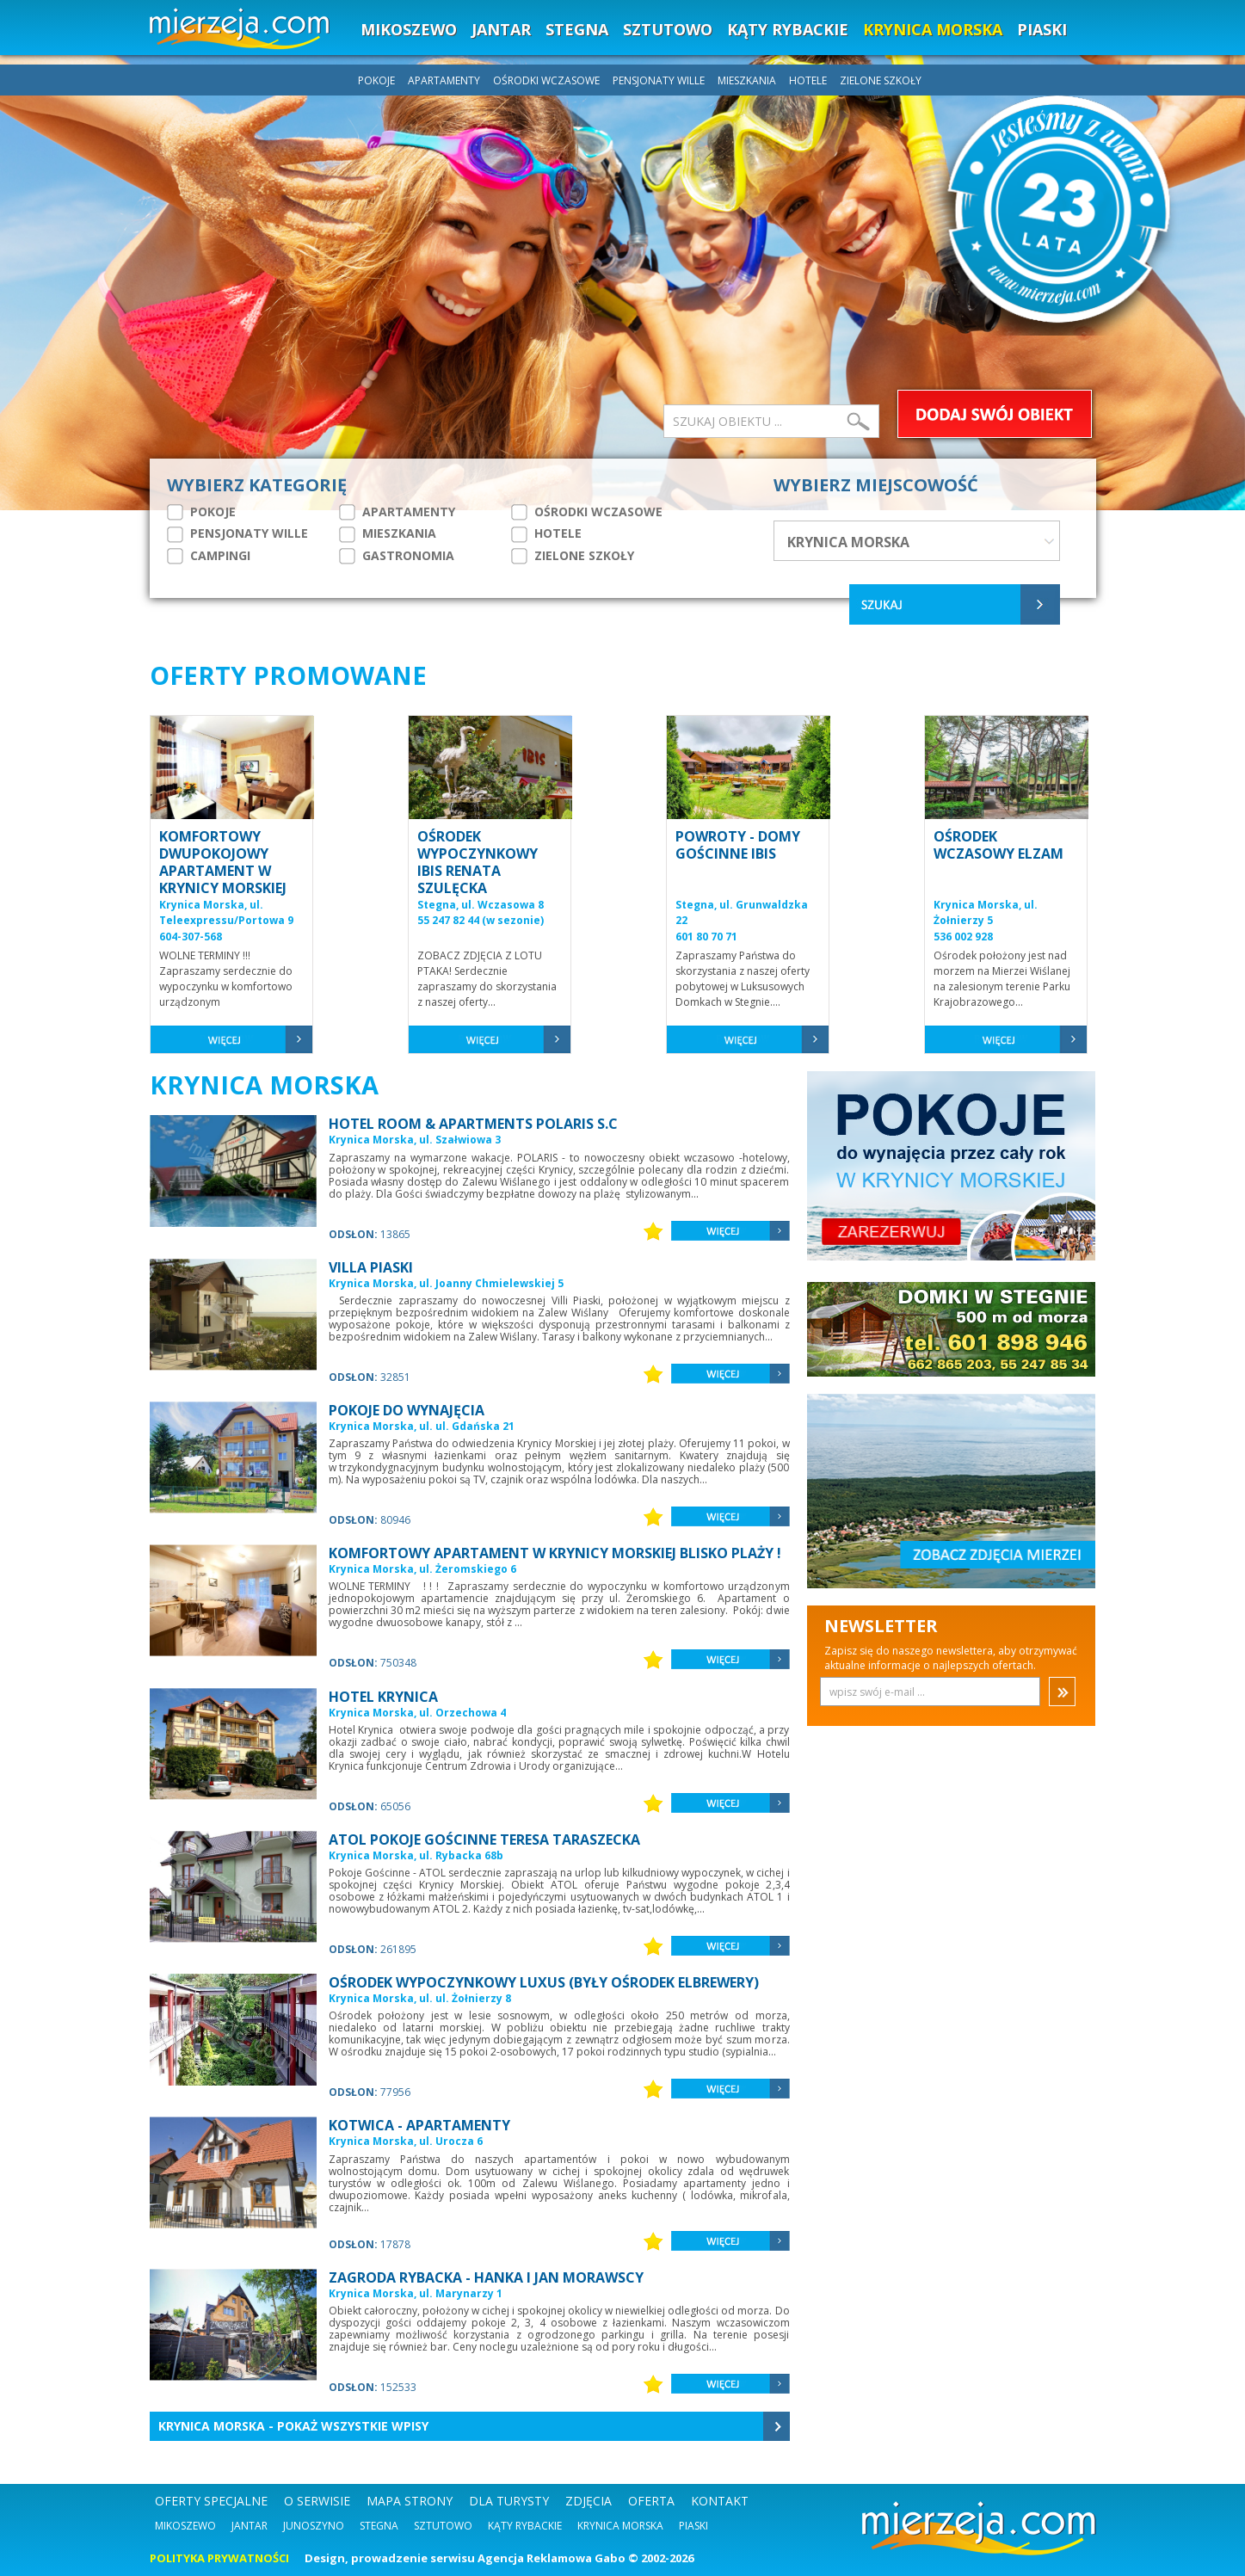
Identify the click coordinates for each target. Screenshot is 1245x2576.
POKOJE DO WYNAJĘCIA (406, 1410)
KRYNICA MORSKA (932, 29)
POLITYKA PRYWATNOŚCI (219, 2558)
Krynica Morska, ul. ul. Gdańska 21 (422, 1426)
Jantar (249, 2525)
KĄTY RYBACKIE (787, 29)
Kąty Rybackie (525, 2525)
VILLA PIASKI (371, 1267)
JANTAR (501, 29)
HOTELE (809, 80)
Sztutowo (443, 2525)
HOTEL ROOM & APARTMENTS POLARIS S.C (473, 1123)
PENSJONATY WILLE (660, 80)
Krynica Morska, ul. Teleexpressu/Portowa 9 (226, 912)
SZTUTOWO (667, 29)
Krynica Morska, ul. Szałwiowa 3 (415, 1139)
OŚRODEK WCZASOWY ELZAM (998, 845)
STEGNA (576, 29)
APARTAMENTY (445, 80)
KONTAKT (720, 2501)
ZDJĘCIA (588, 2501)
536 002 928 (963, 936)
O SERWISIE (317, 2501)
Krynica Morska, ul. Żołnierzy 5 (986, 912)
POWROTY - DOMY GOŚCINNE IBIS (737, 845)
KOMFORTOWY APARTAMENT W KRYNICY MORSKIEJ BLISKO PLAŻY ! (555, 1553)
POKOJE (378, 80)
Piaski (693, 2525)
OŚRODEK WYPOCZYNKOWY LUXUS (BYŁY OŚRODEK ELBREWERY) (544, 1982)
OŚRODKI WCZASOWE (547, 80)
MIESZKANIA (748, 80)
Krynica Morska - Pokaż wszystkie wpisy (293, 2426)
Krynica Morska (620, 2525)
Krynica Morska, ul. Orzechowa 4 (417, 1712)
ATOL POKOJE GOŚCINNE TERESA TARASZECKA (484, 1839)
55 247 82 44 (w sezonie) (480, 920)
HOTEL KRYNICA (383, 1696)
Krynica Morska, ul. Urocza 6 (406, 2141)
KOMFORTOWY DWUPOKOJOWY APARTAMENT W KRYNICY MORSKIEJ (223, 862)
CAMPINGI (208, 555)
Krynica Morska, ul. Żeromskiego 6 (422, 1569)
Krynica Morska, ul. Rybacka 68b (416, 1855)
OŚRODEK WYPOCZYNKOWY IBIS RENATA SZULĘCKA (477, 862)
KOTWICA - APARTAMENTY (419, 2125)
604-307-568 (190, 936)
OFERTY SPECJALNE (211, 2501)
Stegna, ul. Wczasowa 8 (480, 904)
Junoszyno (313, 2525)
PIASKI (1042, 29)
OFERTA (651, 2501)
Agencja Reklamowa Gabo (552, 2558)
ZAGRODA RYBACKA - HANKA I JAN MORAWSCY (486, 2277)
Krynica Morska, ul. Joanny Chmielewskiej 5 (446, 1283)
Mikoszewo (185, 2525)
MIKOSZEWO (409, 29)
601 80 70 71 (706, 936)
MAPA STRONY (410, 2501)
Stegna (379, 2525)
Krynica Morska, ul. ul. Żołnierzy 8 (420, 1998)
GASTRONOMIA (396, 555)
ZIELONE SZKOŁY (880, 80)
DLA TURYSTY (509, 2501)
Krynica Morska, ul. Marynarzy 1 (415, 2293)
